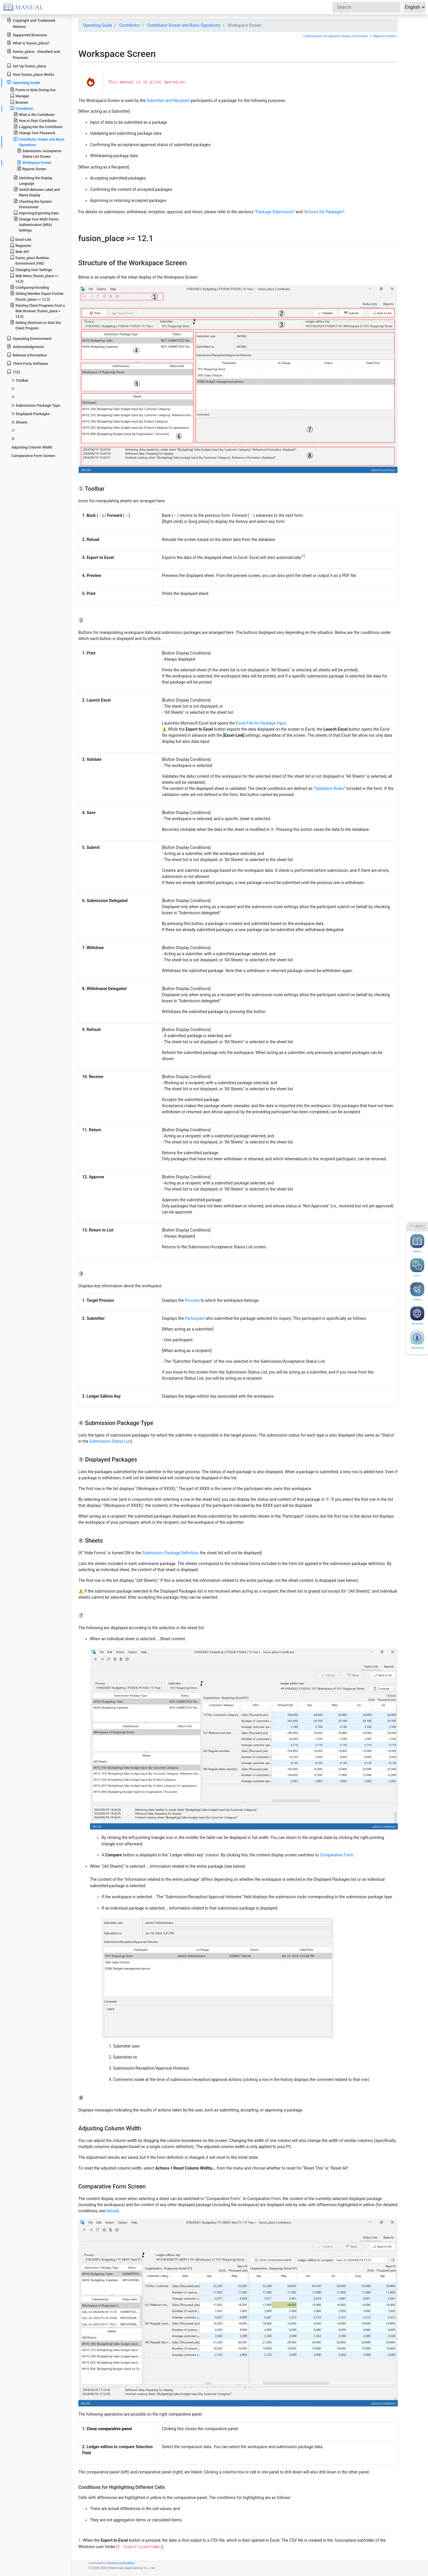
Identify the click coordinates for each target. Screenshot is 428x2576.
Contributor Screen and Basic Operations (184, 25)
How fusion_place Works (30, 74)
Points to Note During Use (33, 89)
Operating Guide (97, 25)
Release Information (27, 354)
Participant (195, 1318)
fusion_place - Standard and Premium (33, 54)
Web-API (19, 251)
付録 (13, 371)
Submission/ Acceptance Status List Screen (39, 153)
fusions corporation (121, 2563)
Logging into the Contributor (38, 126)
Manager (19, 95)
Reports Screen (31, 168)
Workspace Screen (34, 162)
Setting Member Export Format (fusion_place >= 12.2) (37, 296)
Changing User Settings (31, 269)
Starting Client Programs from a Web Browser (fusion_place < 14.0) (37, 311)
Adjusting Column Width (31, 447)
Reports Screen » (385, 36)
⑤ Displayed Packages (30, 414)
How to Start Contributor (35, 120)
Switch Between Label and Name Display (36, 192)
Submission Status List (110, 1441)
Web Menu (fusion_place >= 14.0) (34, 278)
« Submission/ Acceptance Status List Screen (335, 36)
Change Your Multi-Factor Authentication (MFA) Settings (36, 224)
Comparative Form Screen (33, 455)
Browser (19, 102)
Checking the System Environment (32, 204)
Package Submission (275, 211)
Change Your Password (34, 132)
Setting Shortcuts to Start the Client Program (35, 325)
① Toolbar (19, 380)
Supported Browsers (27, 34)
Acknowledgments (25, 346)
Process (192, 1300)
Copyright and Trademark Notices (31, 23)
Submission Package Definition (170, 1552)
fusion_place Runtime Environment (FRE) (29, 260)
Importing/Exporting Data (36, 212)
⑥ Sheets (19, 422)
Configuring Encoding (29, 287)
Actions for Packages (324, 211)
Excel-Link (20, 239)
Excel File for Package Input (261, 723)
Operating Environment (29, 338)
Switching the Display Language (32, 180)
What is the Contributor (34, 114)
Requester (20, 245)
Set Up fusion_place (26, 65)
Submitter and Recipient (168, 100)
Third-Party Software (27, 363)
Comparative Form (336, 1855)
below (112, 2210)
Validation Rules (329, 788)
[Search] (366, 7)
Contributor (129, 25)
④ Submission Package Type (35, 405)
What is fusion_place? (28, 42)
